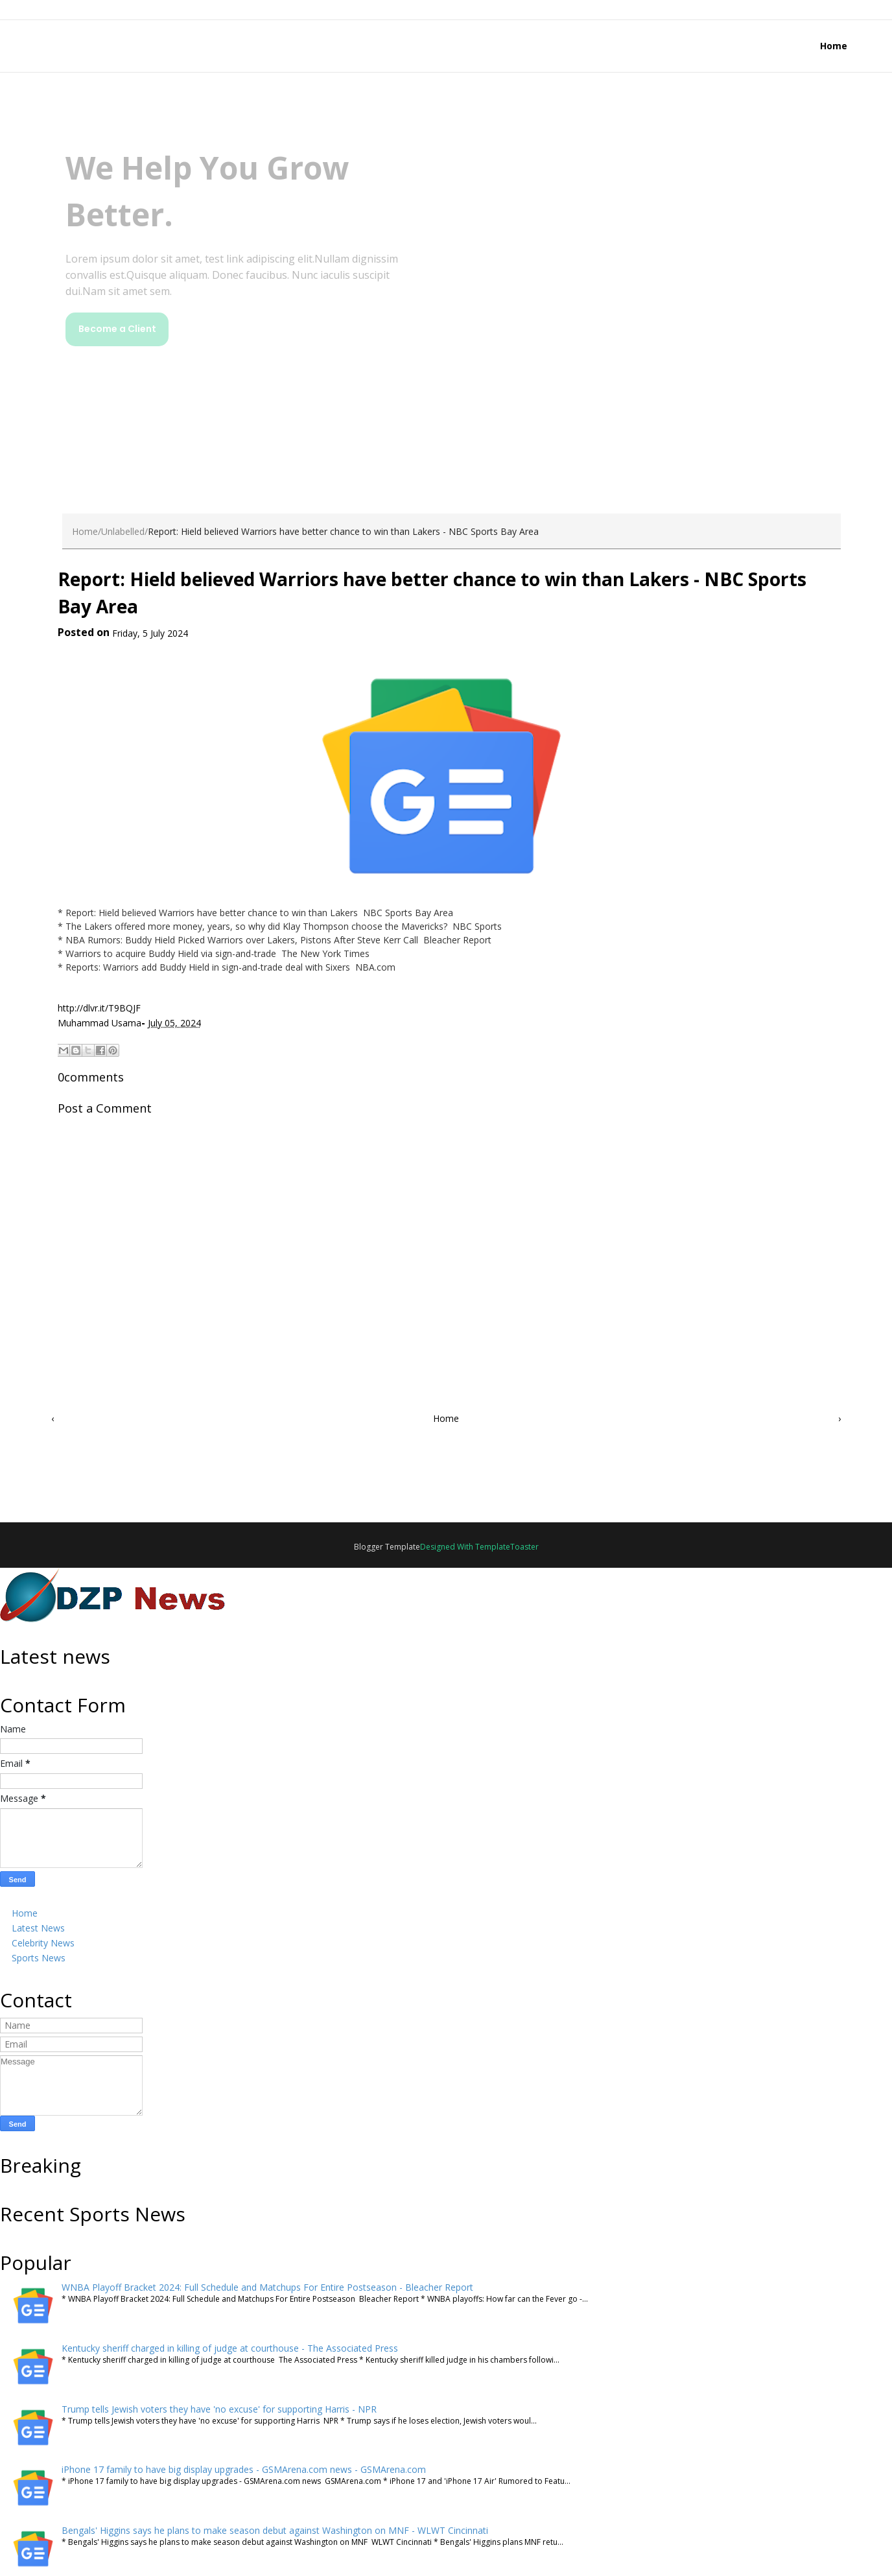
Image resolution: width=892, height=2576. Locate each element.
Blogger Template (387, 1546)
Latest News (38, 1928)
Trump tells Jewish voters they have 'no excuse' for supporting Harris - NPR (219, 2409)
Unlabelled (123, 531)
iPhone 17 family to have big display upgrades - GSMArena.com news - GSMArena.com (244, 2469)
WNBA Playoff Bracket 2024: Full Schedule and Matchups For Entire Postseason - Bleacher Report (267, 2287)
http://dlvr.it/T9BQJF (99, 1008)
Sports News (38, 1958)
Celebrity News (43, 1943)
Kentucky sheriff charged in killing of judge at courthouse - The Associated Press (230, 2348)
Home (833, 46)
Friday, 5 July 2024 (150, 633)
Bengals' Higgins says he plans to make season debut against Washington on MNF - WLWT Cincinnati (275, 2530)
